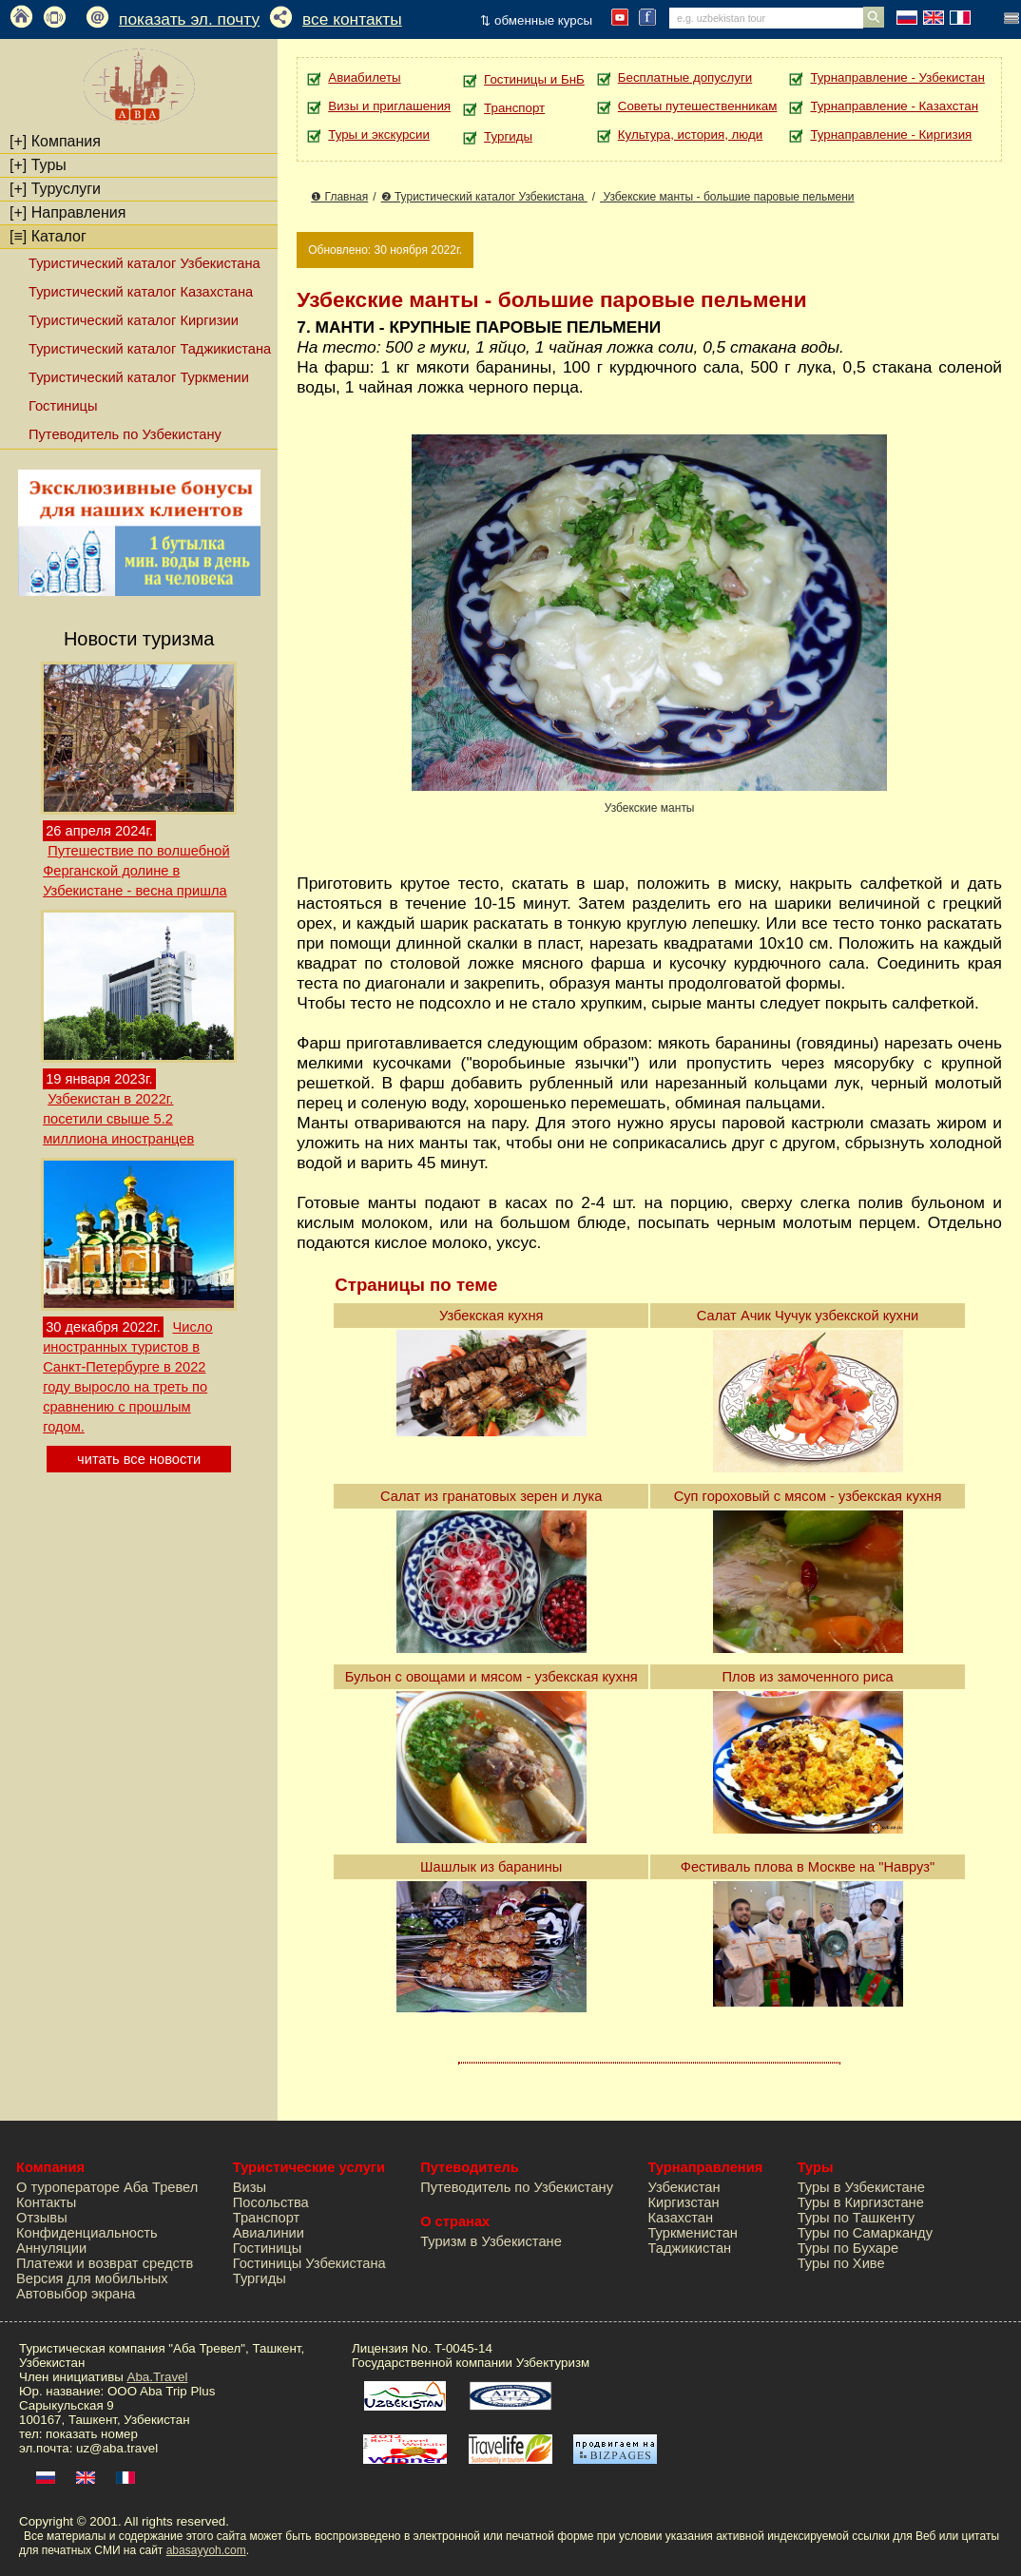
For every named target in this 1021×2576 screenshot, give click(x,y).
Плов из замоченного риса (807, 1676)
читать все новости (139, 1459)
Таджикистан (689, 2248)
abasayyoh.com (206, 2550)
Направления (67, 212)
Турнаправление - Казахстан (894, 106)
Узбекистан (683, 2187)
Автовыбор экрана (75, 2293)
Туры (38, 165)
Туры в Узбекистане (861, 2187)
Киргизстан (683, 2202)
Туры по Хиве (841, 2263)
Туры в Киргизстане (861, 2202)
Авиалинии (268, 2232)
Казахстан (680, 2217)
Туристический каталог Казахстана (141, 291)
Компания (55, 141)
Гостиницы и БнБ (534, 79)
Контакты (46, 2202)
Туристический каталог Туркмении (139, 377)
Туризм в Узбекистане (491, 2241)
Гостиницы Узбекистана (309, 2263)
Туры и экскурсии (379, 134)
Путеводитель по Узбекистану (125, 434)
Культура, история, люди (690, 134)
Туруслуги (55, 189)
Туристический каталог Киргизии (134, 320)
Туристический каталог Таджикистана (150, 348)
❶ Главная (339, 196)
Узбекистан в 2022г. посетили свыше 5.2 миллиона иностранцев (118, 1118)
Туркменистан (692, 2232)
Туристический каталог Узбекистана (144, 263)
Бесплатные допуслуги (685, 77)
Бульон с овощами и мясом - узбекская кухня (491, 1676)
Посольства (271, 2202)
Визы (249, 2187)
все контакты (352, 19)
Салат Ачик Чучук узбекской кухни (807, 1315)
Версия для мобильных (92, 2278)
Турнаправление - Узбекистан (897, 77)
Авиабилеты (364, 77)
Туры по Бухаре (848, 2248)
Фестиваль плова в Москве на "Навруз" (807, 1866)
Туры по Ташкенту (856, 2217)
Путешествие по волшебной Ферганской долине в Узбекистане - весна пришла (136, 870)
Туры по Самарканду (865, 2232)
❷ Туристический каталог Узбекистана (484, 196)
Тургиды (508, 136)
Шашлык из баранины (491, 1866)
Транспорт (514, 108)
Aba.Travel (157, 2377)
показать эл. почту (189, 19)
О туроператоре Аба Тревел (107, 2187)
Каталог (48, 236)
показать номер (92, 2434)
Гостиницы (63, 405)
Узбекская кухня (491, 1315)
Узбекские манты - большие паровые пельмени (727, 196)
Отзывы (41, 2217)
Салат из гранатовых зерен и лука (491, 1496)
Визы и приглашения (389, 106)
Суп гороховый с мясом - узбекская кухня (808, 1496)
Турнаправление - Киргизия (891, 134)
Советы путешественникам (698, 106)
